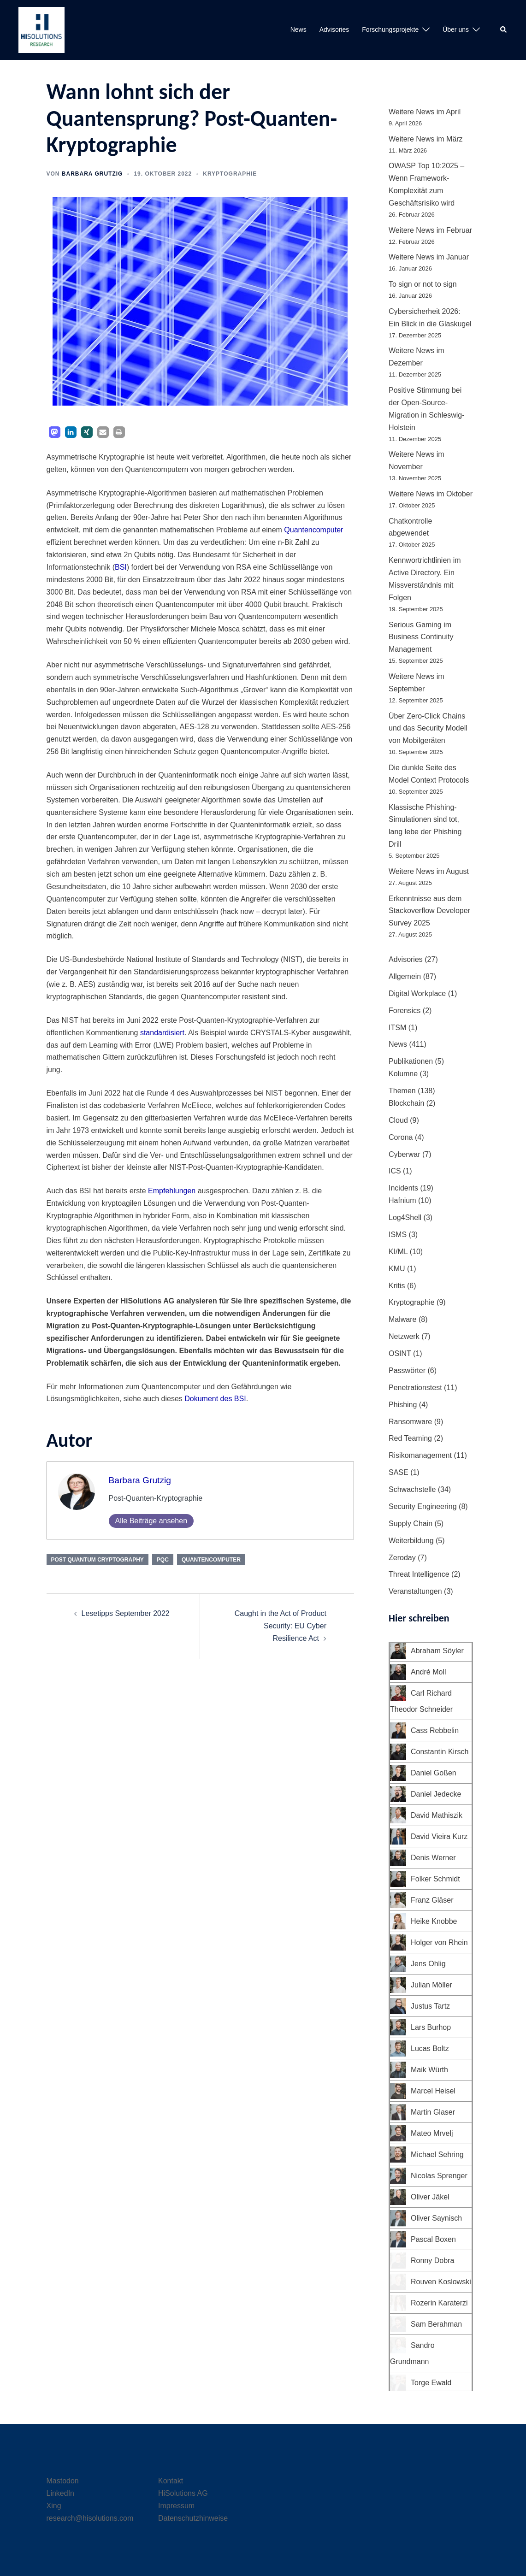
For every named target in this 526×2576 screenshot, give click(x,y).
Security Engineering (423, 1506)
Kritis (397, 1286)
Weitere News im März (426, 139)
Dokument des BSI (215, 1399)
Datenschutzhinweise (193, 2518)
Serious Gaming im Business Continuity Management (421, 637)
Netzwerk (404, 1336)
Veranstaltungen (415, 1591)
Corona (401, 1137)
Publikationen (411, 1061)
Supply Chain (410, 1523)
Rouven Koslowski (441, 2282)
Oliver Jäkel (430, 2197)
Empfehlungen (171, 1191)
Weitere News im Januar (429, 257)
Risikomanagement (420, 1455)
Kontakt (170, 2481)
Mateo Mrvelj (432, 2133)
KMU (397, 1269)
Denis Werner (433, 1858)
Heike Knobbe (434, 1921)
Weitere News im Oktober (431, 494)
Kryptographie (230, 174)
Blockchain (406, 1103)
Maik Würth (429, 2070)
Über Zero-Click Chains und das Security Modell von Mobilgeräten (428, 728)
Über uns (456, 29)
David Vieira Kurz (439, 1836)
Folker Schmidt (435, 1879)
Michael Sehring (437, 2154)
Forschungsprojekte (390, 29)
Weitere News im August (429, 871)
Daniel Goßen (433, 1773)
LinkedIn (61, 2493)
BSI (121, 567)
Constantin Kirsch (439, 1752)
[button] (504, 30)
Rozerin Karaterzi (439, 2303)
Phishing (403, 1405)
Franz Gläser (432, 1900)
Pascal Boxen (433, 2239)
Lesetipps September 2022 (126, 1613)
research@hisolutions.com (90, 2518)
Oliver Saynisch (436, 2218)
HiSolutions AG (183, 2493)
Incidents (403, 1188)
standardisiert (162, 1033)
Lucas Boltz (430, 2048)
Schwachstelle (412, 1489)
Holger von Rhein (439, 1942)
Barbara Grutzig (92, 174)
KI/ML (398, 1252)
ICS (395, 1171)
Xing (54, 2506)
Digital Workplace (417, 993)
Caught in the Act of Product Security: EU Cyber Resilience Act (280, 1625)
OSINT (400, 1353)
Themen (402, 1091)
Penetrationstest (415, 1387)
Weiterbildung (411, 1540)
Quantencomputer (313, 530)
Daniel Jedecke (436, 1794)
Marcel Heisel (433, 2091)
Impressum (176, 2506)
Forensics (404, 1010)
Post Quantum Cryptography (97, 1559)
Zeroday (402, 1558)
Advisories (334, 29)
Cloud (398, 1120)
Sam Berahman (436, 2324)
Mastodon (63, 2481)
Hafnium (402, 1200)
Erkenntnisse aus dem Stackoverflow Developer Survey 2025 (429, 911)
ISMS (398, 1234)
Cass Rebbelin (435, 1730)
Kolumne (403, 1074)
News (298, 29)
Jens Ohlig (428, 1964)
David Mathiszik (436, 1815)
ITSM (397, 1028)
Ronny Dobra (432, 2260)
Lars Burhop (431, 2027)
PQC (163, 1559)
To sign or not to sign (423, 284)
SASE (398, 1472)
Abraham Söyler (437, 1651)
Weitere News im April (425, 112)
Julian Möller (431, 1985)
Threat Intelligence (419, 1574)
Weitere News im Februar (430, 230)
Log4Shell (405, 1217)
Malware (402, 1319)
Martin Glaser (433, 2112)
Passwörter (407, 1370)
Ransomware (410, 1422)
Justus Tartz (430, 2006)
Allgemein (405, 976)
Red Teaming (410, 1438)
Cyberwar (404, 1154)
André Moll (428, 1672)
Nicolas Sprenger (439, 2176)
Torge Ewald (431, 2383)
